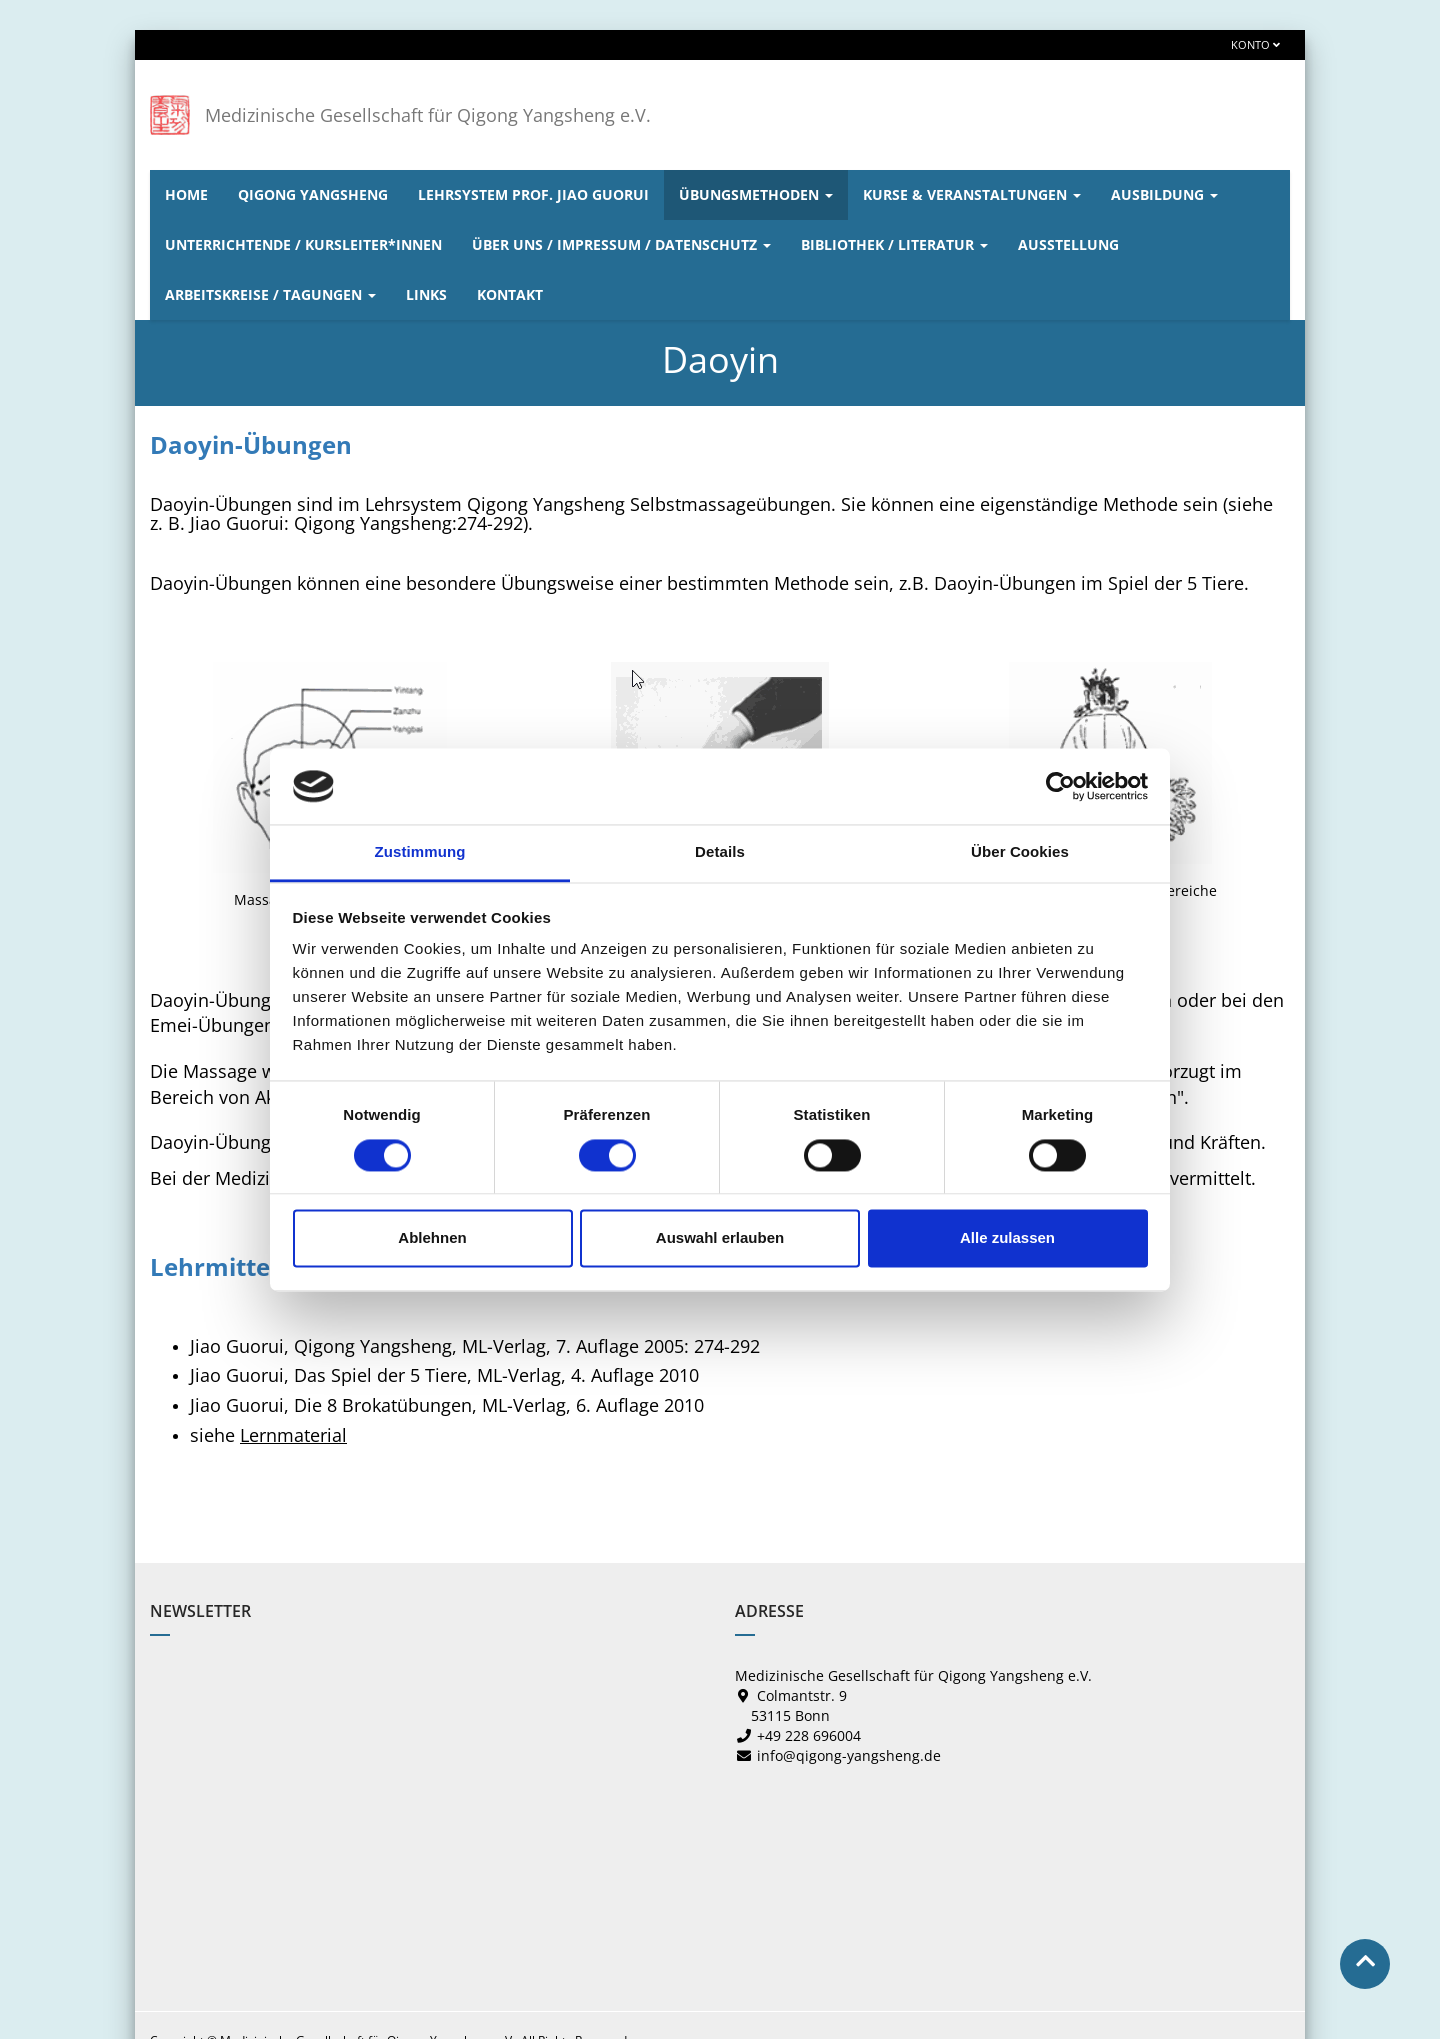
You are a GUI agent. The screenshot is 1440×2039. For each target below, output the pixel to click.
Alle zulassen (1007, 1238)
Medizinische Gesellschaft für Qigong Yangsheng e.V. (428, 115)
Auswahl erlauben (720, 1238)
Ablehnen (432, 1238)
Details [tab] (720, 852)
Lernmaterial (293, 1435)
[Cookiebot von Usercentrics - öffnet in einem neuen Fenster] (1060, 786)
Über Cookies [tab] (1020, 852)
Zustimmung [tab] (420, 852)
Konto (1255, 44)
